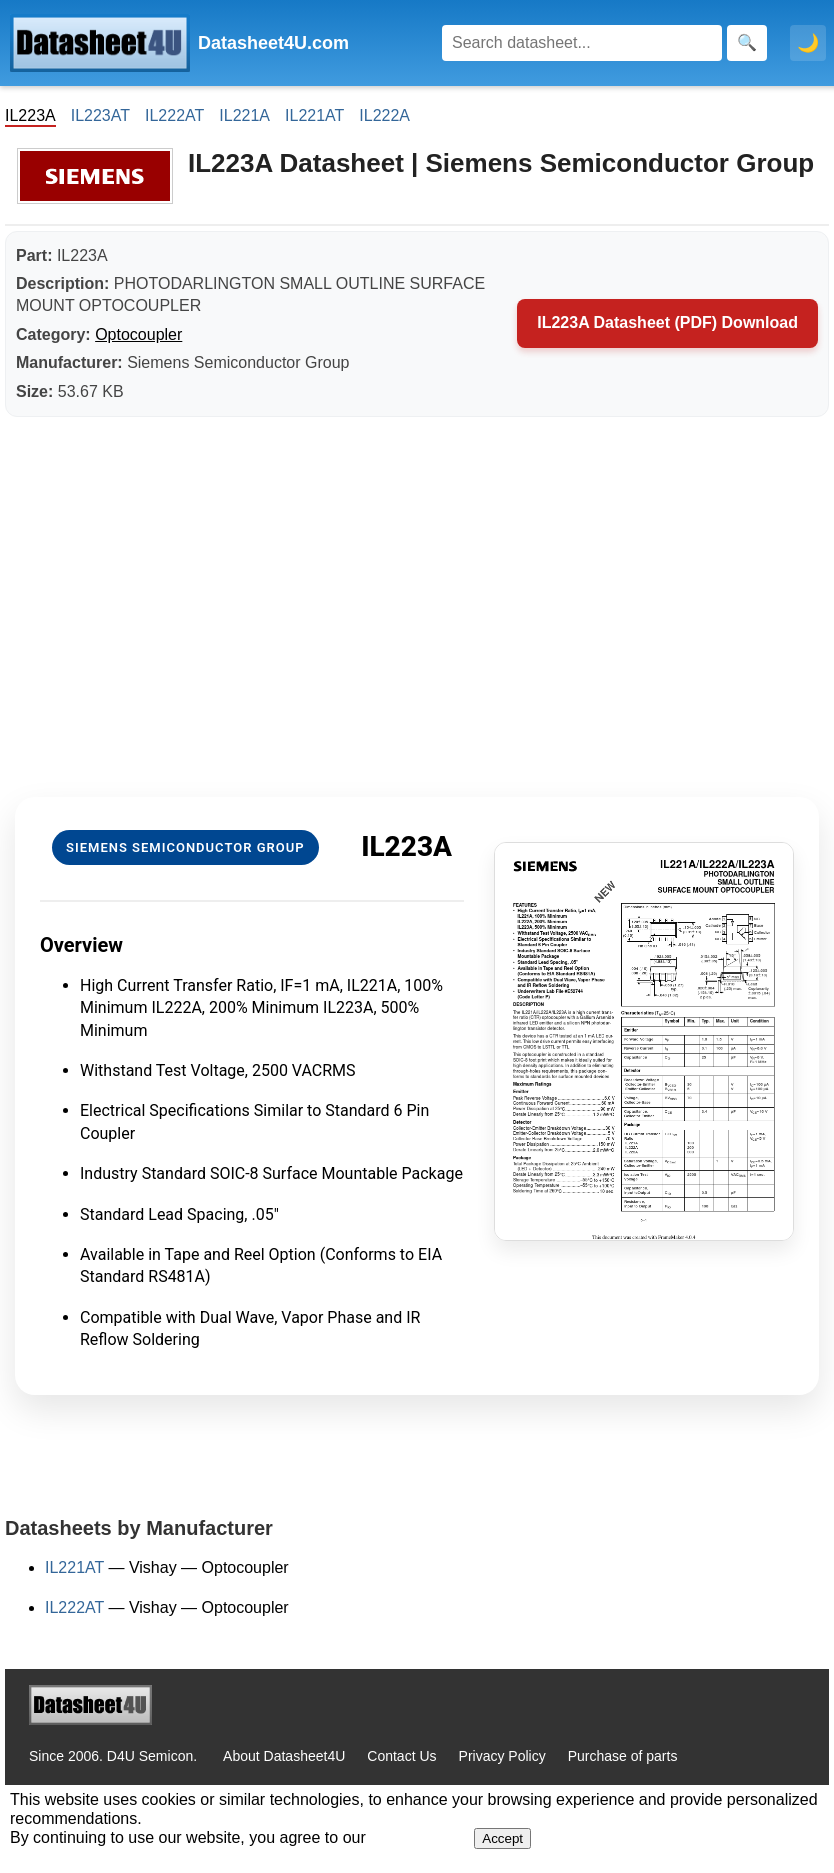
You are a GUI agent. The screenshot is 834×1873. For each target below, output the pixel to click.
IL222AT (174, 115)
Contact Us (401, 1756)
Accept (502, 1838)
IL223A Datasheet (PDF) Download (667, 322)
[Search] (582, 43)
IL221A (244, 115)
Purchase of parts (623, 1756)
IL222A (384, 115)
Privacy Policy (502, 1756)
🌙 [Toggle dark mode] (808, 43)
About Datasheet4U (284, 1756)
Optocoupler (138, 334)
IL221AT (314, 115)
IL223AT (100, 115)
